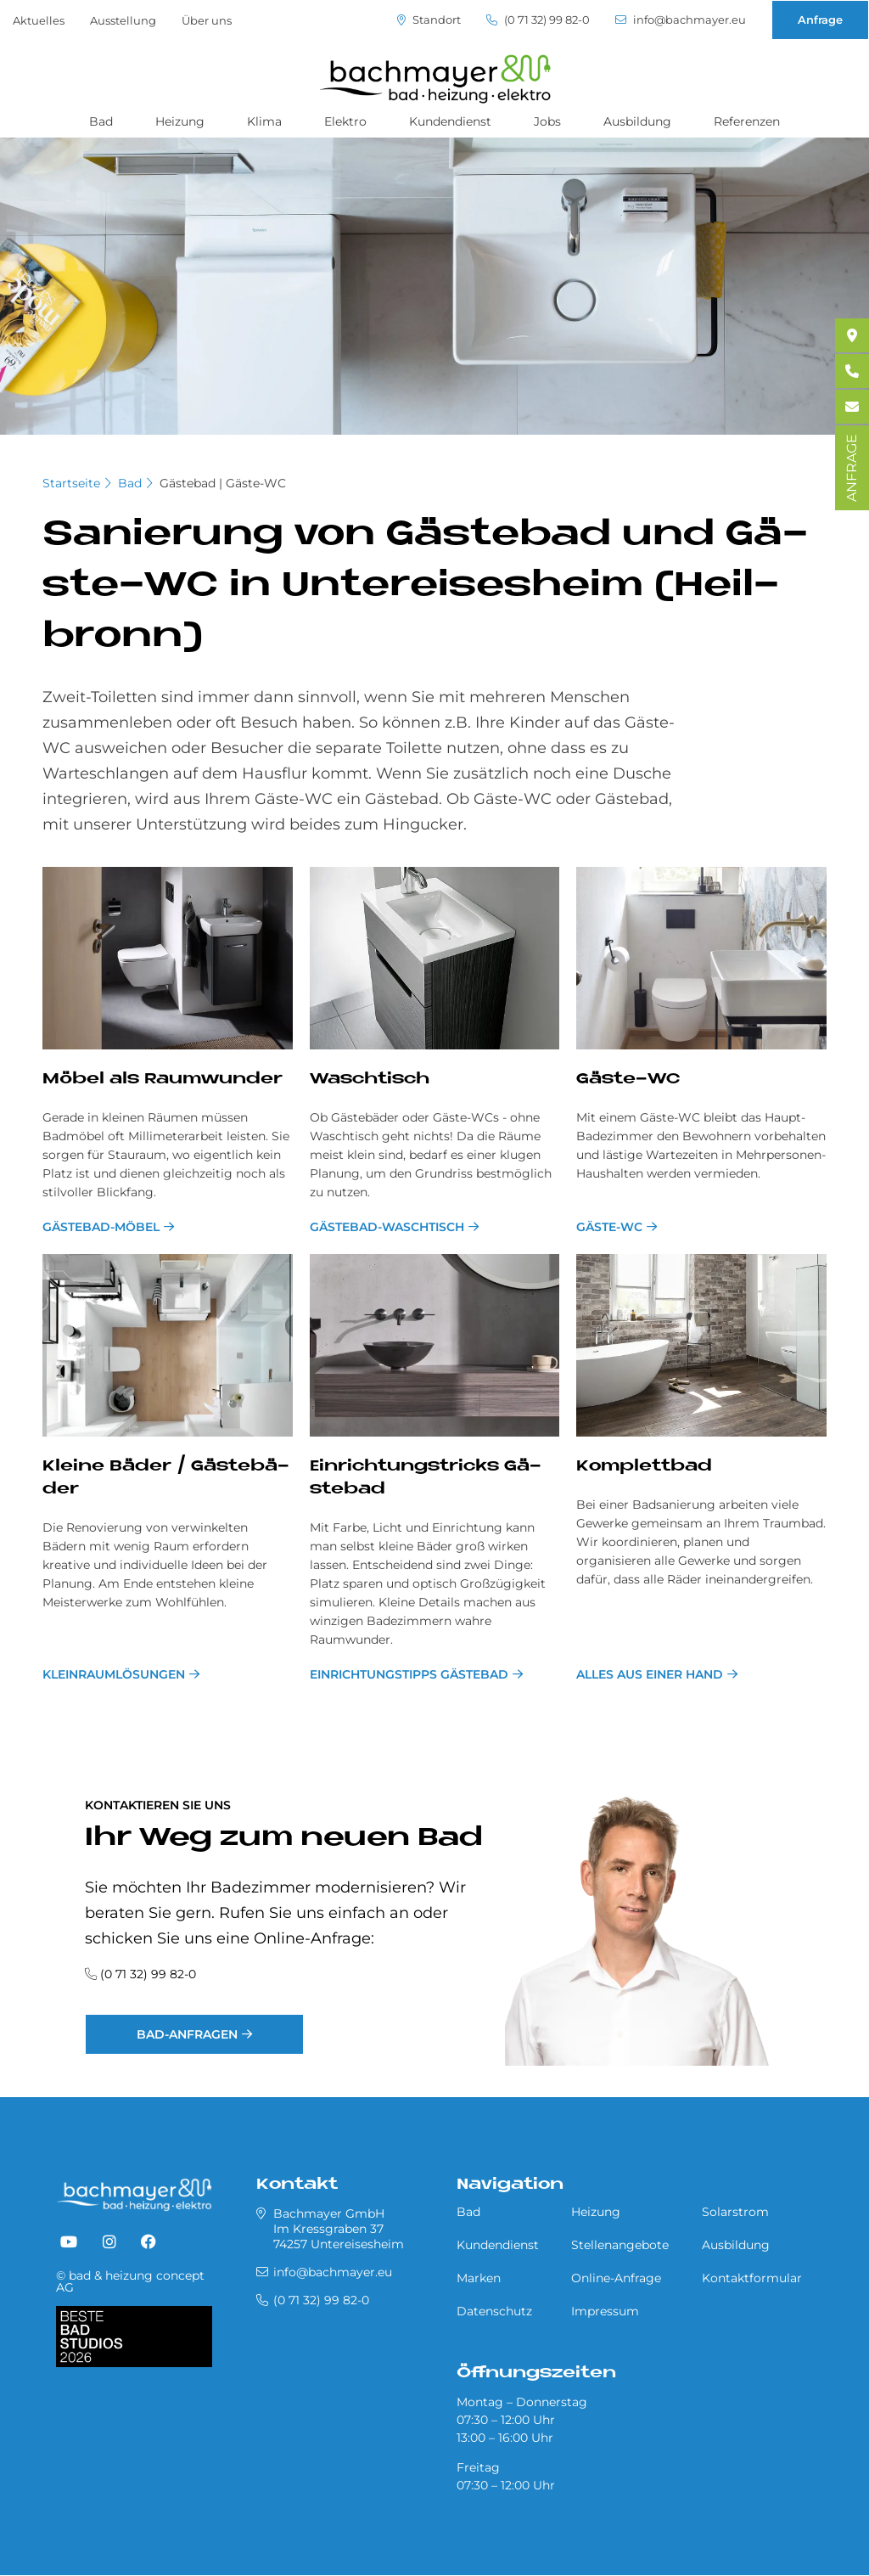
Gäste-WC (609, 1227)
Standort (429, 19)
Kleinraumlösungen (113, 1674)
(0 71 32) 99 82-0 (538, 19)
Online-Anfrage (616, 2278)
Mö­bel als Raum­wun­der (162, 1079)
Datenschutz (494, 2311)
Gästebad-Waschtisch (387, 1227)
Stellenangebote (620, 2245)
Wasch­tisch (369, 1079)
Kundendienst (450, 121)
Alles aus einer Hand (649, 1674)
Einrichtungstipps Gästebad (409, 1674)
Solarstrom (735, 2211)
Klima (264, 121)
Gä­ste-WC (628, 1079)
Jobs (547, 121)
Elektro (345, 121)
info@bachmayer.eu (680, 19)
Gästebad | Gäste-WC (223, 483)
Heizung (180, 121)
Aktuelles (38, 20)
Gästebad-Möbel (101, 1227)
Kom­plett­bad (644, 1467)
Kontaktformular (752, 2278)
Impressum (605, 2311)
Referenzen (747, 121)
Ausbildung (637, 121)
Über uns (207, 20)
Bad (101, 121)
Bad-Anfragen (187, 2034)
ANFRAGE (852, 468)
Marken (479, 2278)
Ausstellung (123, 20)
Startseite (71, 483)
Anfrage (820, 19)
